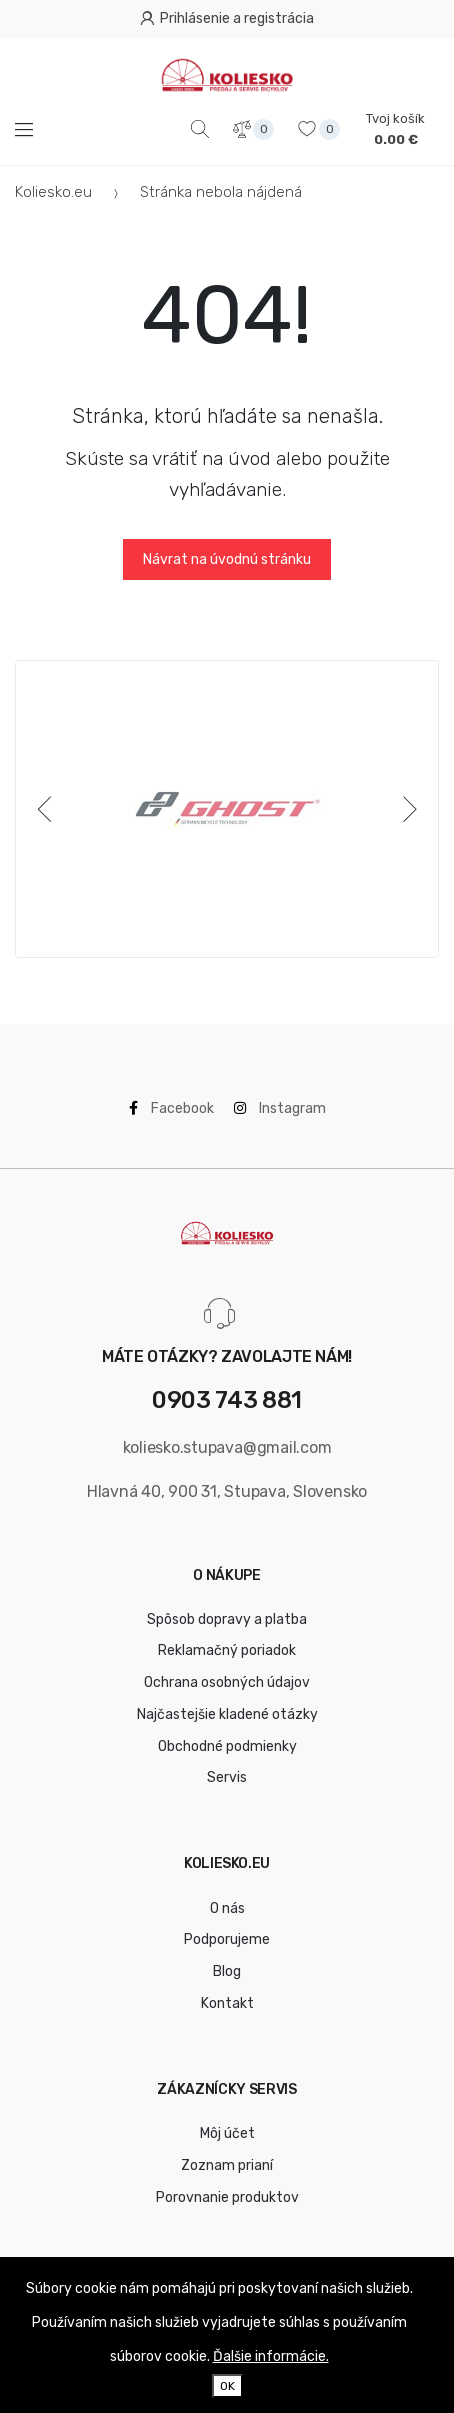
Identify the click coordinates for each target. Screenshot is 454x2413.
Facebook (171, 1108)
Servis (227, 1777)
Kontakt (227, 2003)
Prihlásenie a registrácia (227, 18)
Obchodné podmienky (227, 1746)
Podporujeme (227, 1939)
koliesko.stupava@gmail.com (227, 1447)
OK (227, 2386)
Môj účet (227, 2133)
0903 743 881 (227, 1400)
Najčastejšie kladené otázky (227, 1714)
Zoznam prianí (227, 2165)
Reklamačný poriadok (227, 1650)
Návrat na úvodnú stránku (227, 559)
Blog (227, 1971)
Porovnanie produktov (227, 2197)
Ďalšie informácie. (271, 2356)
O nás (227, 1908)
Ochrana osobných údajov (227, 1682)
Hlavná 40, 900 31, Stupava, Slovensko (227, 1491)
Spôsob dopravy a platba (227, 1619)
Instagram (280, 1108)
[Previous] (48, 809)
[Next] (406, 809)
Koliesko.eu (53, 192)
